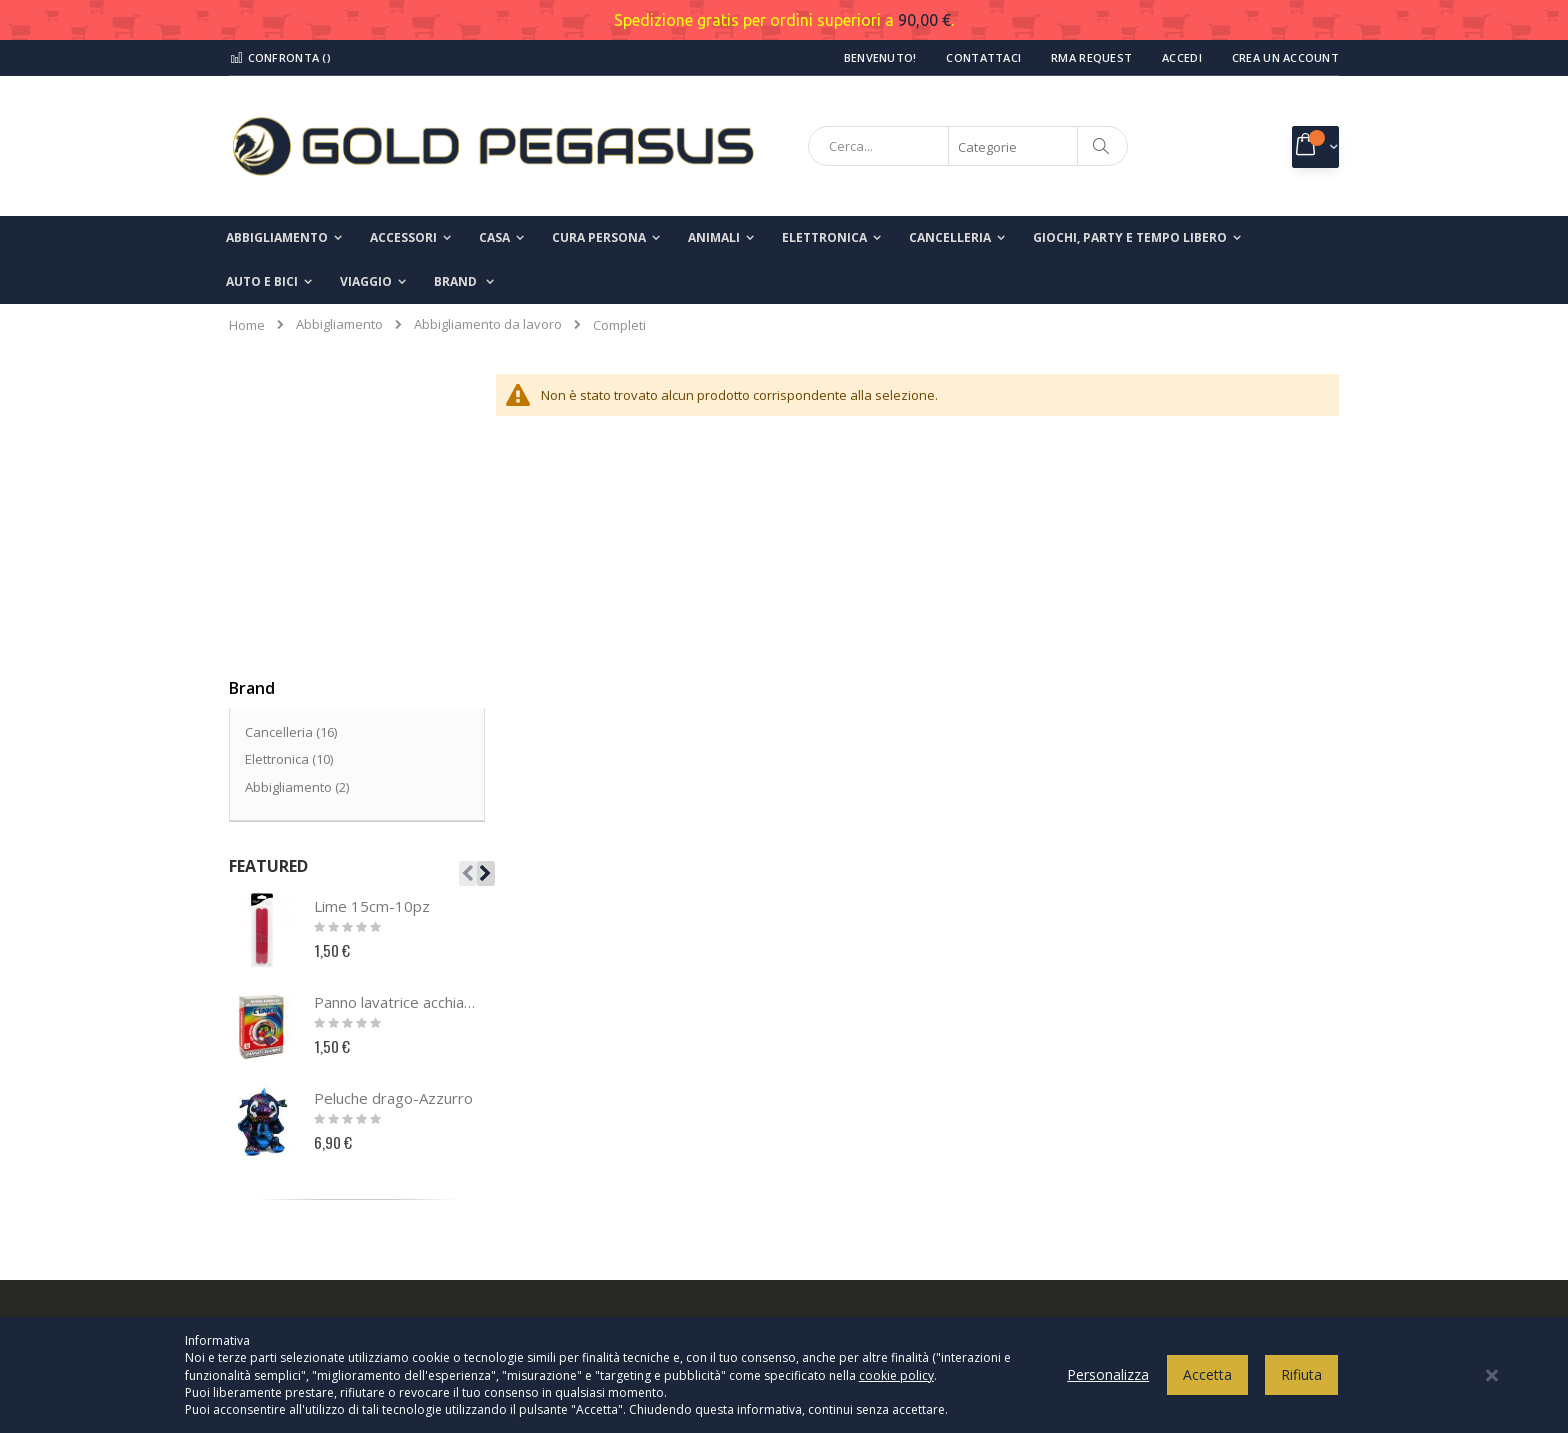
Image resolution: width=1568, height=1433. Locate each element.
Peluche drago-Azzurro (393, 798)
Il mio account (283, 1141)
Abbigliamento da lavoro (488, 324)
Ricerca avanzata (294, 1240)
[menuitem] (464, 282)
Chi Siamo (272, 1075)
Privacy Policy (856, 1075)
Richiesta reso (285, 1207)
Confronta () (280, 57)
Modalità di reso (864, 1240)
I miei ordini (276, 1174)
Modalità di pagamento (885, 1174)
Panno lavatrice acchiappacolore (397, 702)
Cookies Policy (858, 1108)
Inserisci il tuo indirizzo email (1170, 1166)
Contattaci (983, 57)
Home (247, 325)
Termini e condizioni (875, 1141)
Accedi (1182, 57)
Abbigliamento (339, 324)
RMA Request (1091, 57)
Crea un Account (1285, 57)
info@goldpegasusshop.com (619, 1229)
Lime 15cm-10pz (372, 606)
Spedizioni (847, 1207)
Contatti (265, 1108)
